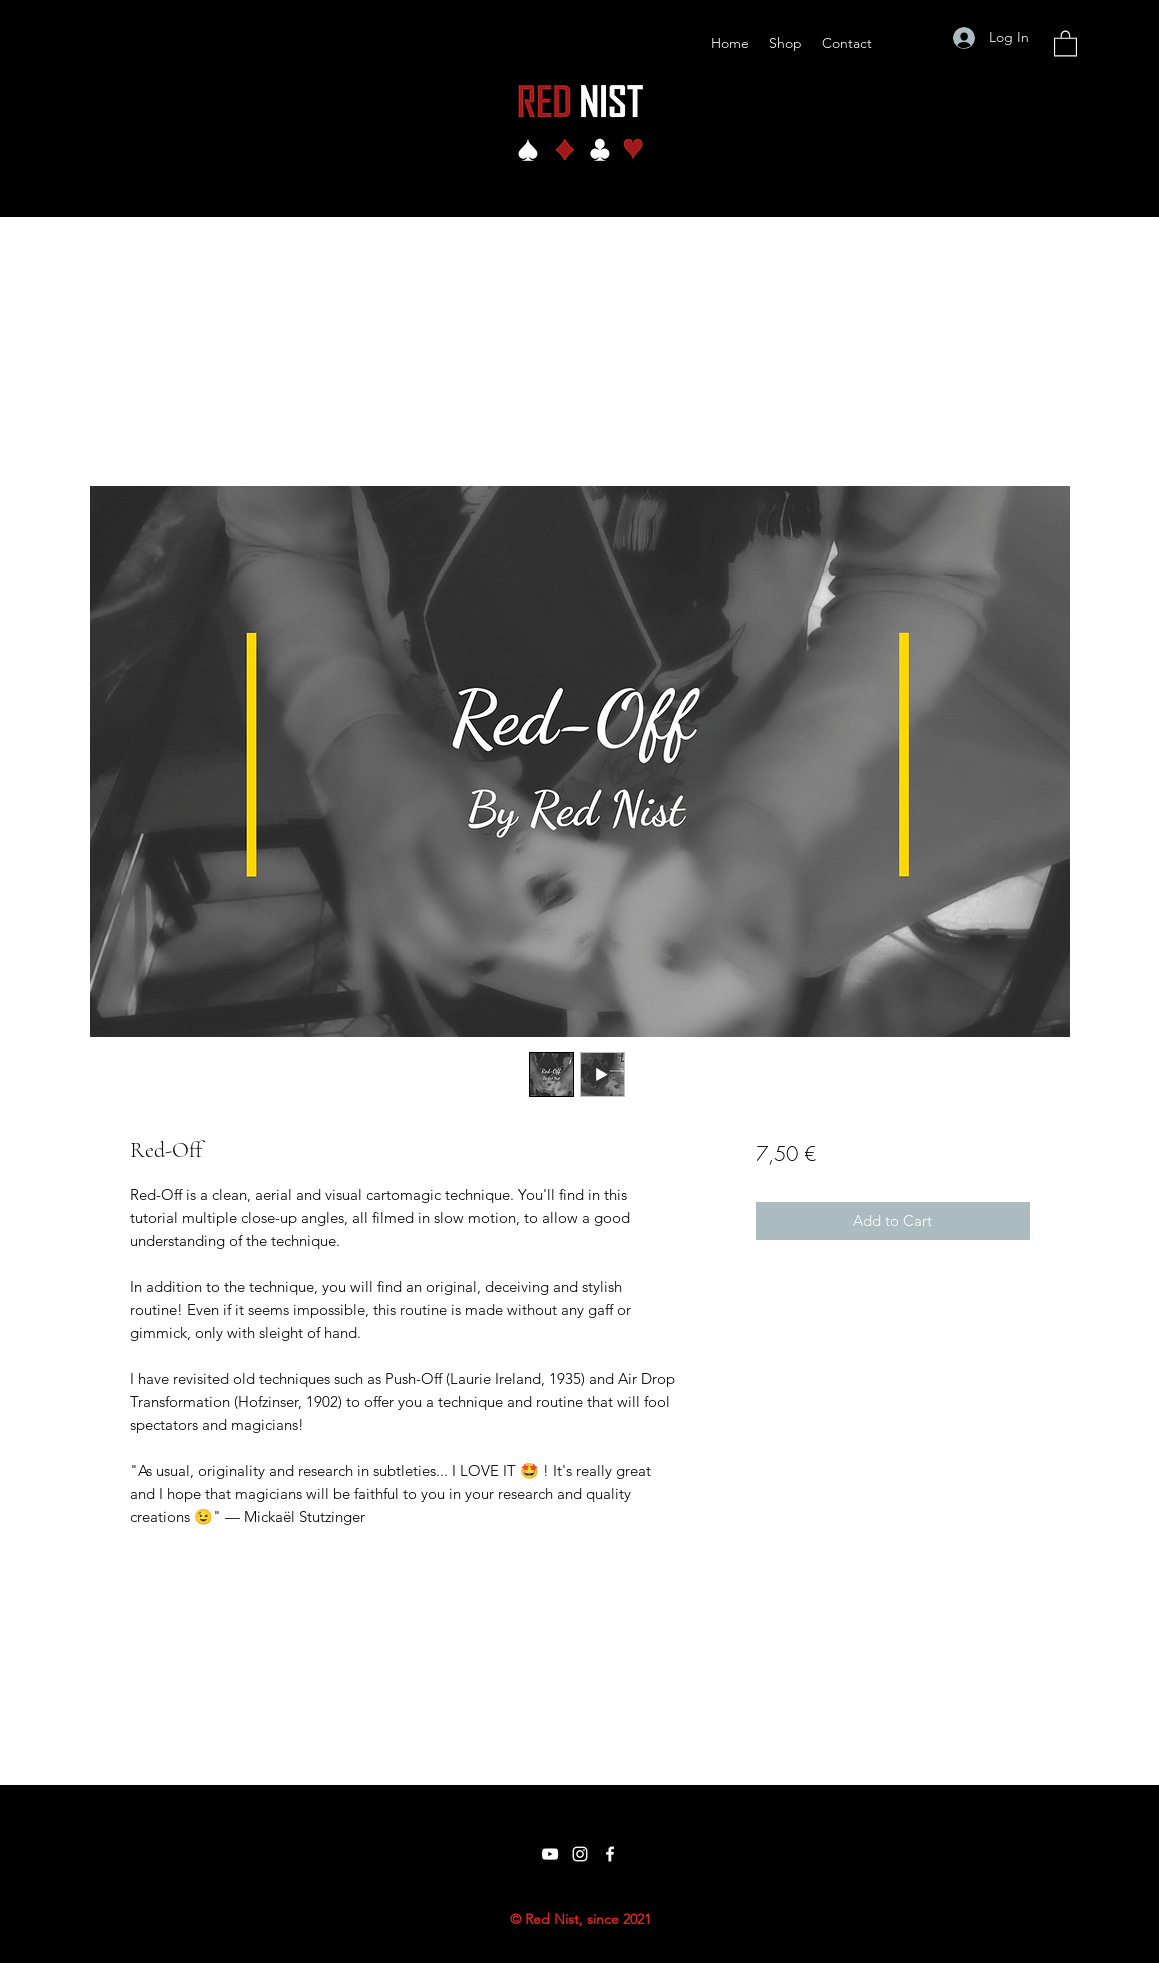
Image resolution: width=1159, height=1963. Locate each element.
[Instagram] (580, 1854)
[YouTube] (550, 1854)
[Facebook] (610, 1854)
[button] (1065, 42)
